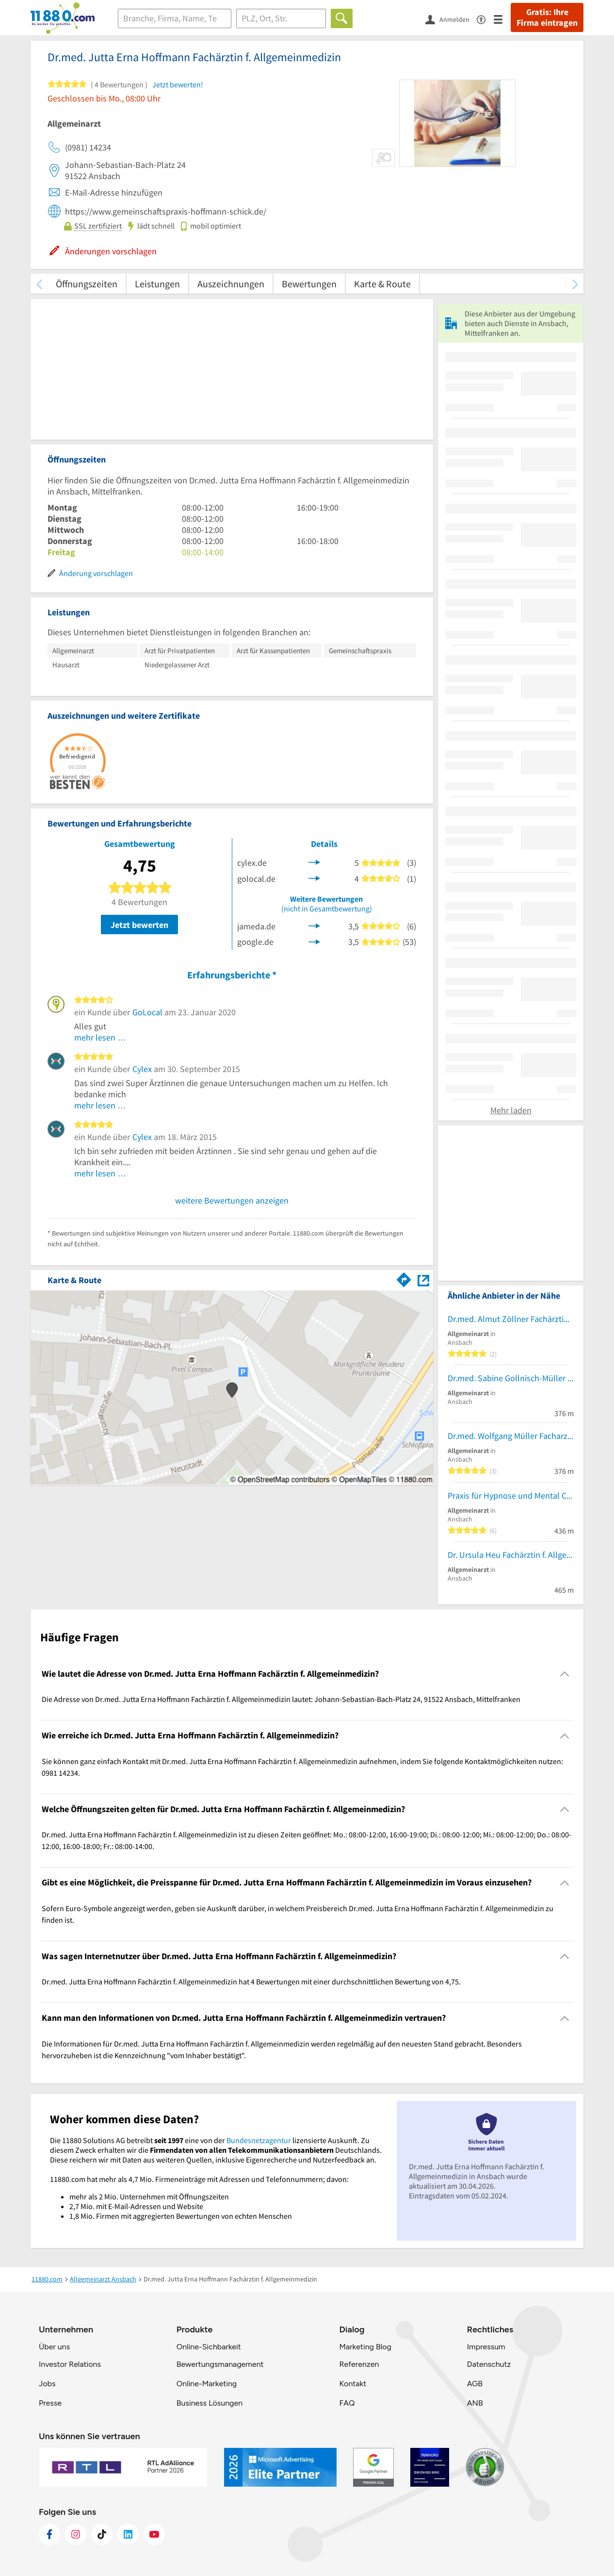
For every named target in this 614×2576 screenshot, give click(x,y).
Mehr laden (511, 1110)
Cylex (142, 1068)
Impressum (486, 2346)
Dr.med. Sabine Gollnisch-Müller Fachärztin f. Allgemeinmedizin (511, 1378)
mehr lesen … (100, 1037)
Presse (50, 2403)
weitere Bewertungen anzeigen (232, 1200)
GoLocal (147, 1012)
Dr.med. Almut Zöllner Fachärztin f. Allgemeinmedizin (511, 1318)
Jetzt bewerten (139, 924)
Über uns (54, 2346)
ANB (475, 2403)
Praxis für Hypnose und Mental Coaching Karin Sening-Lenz (511, 1495)
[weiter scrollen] (574, 284)
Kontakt (352, 2383)
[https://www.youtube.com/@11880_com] (154, 2534)
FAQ (347, 2403)
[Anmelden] (451, 19)
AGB (475, 2383)
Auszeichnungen (230, 284)
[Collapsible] (565, 1674)
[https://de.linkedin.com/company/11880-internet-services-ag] (128, 2534)
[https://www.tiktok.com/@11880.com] (102, 2534)
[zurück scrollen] (39, 284)
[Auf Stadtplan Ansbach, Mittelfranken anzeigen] (423, 1279)
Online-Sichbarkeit (209, 2346)
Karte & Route (382, 284)
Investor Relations (70, 2364)
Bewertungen (309, 284)
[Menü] (502, 18)
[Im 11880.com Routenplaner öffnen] (404, 1278)
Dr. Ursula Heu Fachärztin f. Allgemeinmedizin (511, 1554)
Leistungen (157, 284)
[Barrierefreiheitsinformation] (485, 18)
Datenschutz (489, 2364)
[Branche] (174, 18)
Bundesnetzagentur (258, 2140)
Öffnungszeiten (86, 284)
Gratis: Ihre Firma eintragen (547, 17)
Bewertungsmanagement (220, 2364)
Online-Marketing (207, 2383)
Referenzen (359, 2364)
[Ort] (281, 18)
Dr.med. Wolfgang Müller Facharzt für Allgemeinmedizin (511, 1435)
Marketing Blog (365, 2346)
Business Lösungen (209, 2403)
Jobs (47, 2383)
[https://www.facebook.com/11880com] (49, 2534)
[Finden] (342, 18)
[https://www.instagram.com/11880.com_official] (75, 2534)
